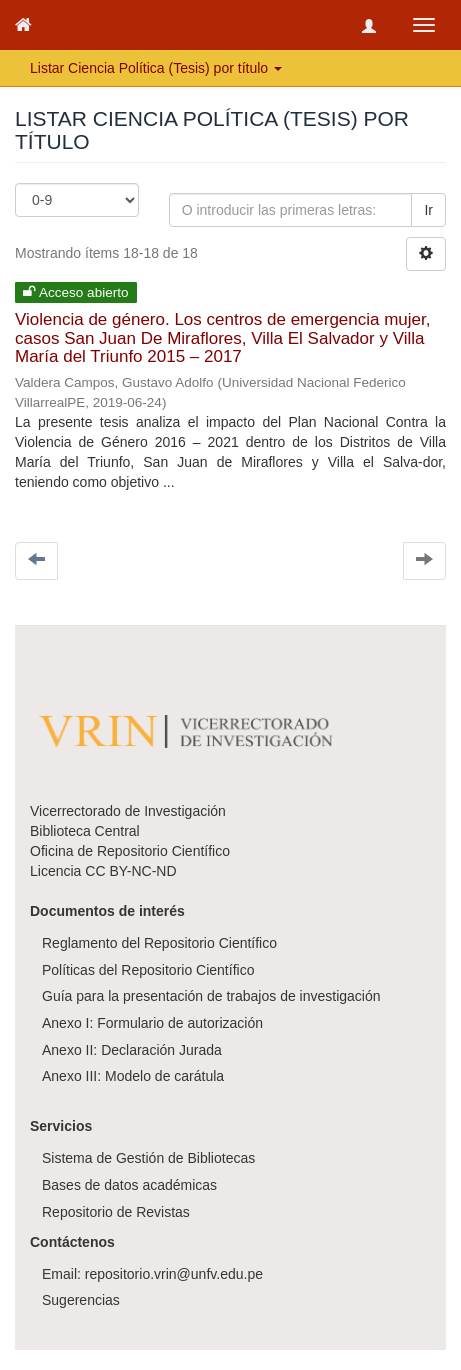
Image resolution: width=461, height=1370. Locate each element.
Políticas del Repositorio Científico (148, 970)
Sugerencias (81, 1300)
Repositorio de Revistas (116, 1212)
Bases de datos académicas (129, 1185)
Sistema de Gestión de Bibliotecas (148, 1158)
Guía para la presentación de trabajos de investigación (211, 996)
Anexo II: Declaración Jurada (132, 1050)
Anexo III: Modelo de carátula (133, 1076)
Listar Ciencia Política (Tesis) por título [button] (156, 68)
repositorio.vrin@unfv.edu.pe (174, 1274)
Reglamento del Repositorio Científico (159, 943)
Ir (428, 210)
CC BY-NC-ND (130, 871)
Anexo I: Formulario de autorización (152, 1023)
